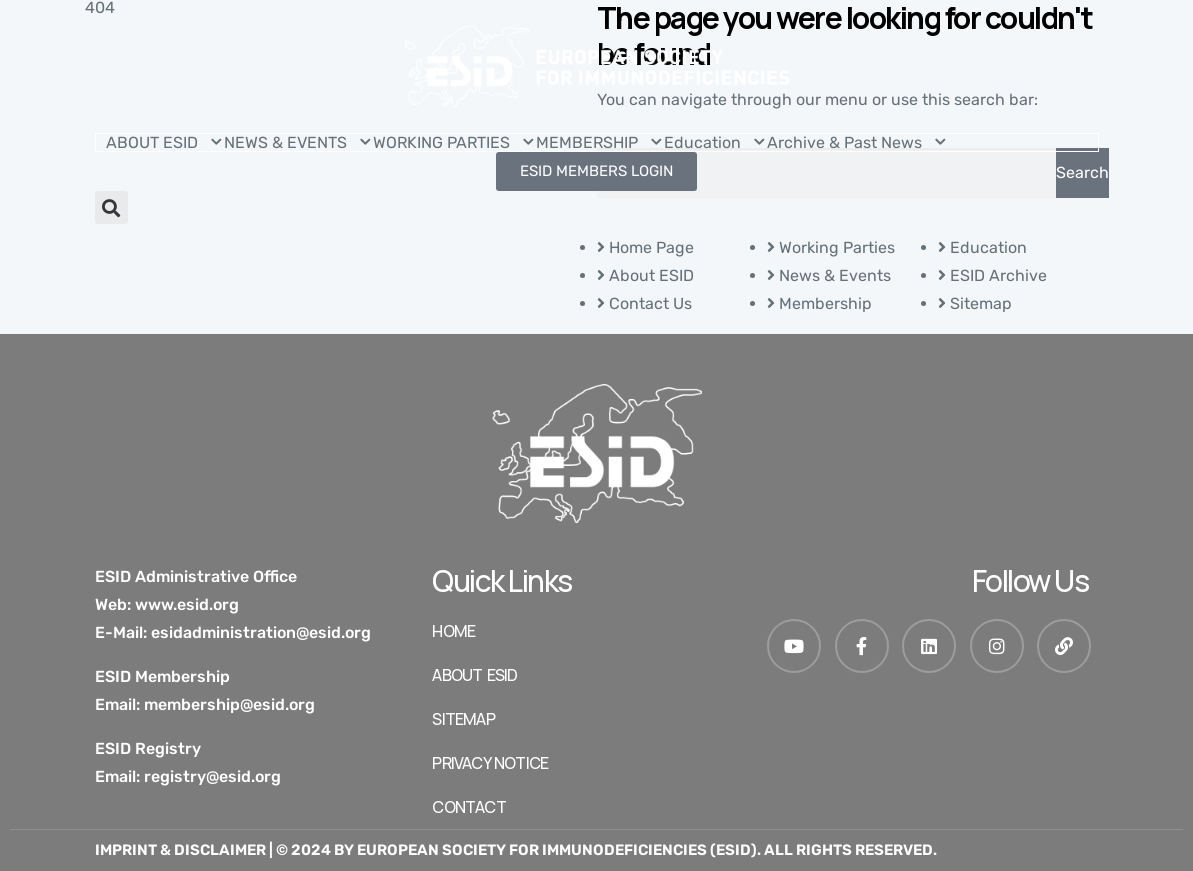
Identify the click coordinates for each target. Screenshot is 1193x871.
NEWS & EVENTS (298, 142)
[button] (111, 207)
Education (715, 142)
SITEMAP (463, 719)
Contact (468, 807)
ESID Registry (148, 748)
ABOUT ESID (165, 142)
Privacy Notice (490, 763)
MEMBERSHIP (600, 142)
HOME (453, 631)
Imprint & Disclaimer (180, 850)
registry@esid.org (212, 776)
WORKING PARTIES (454, 142)
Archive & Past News (857, 142)
